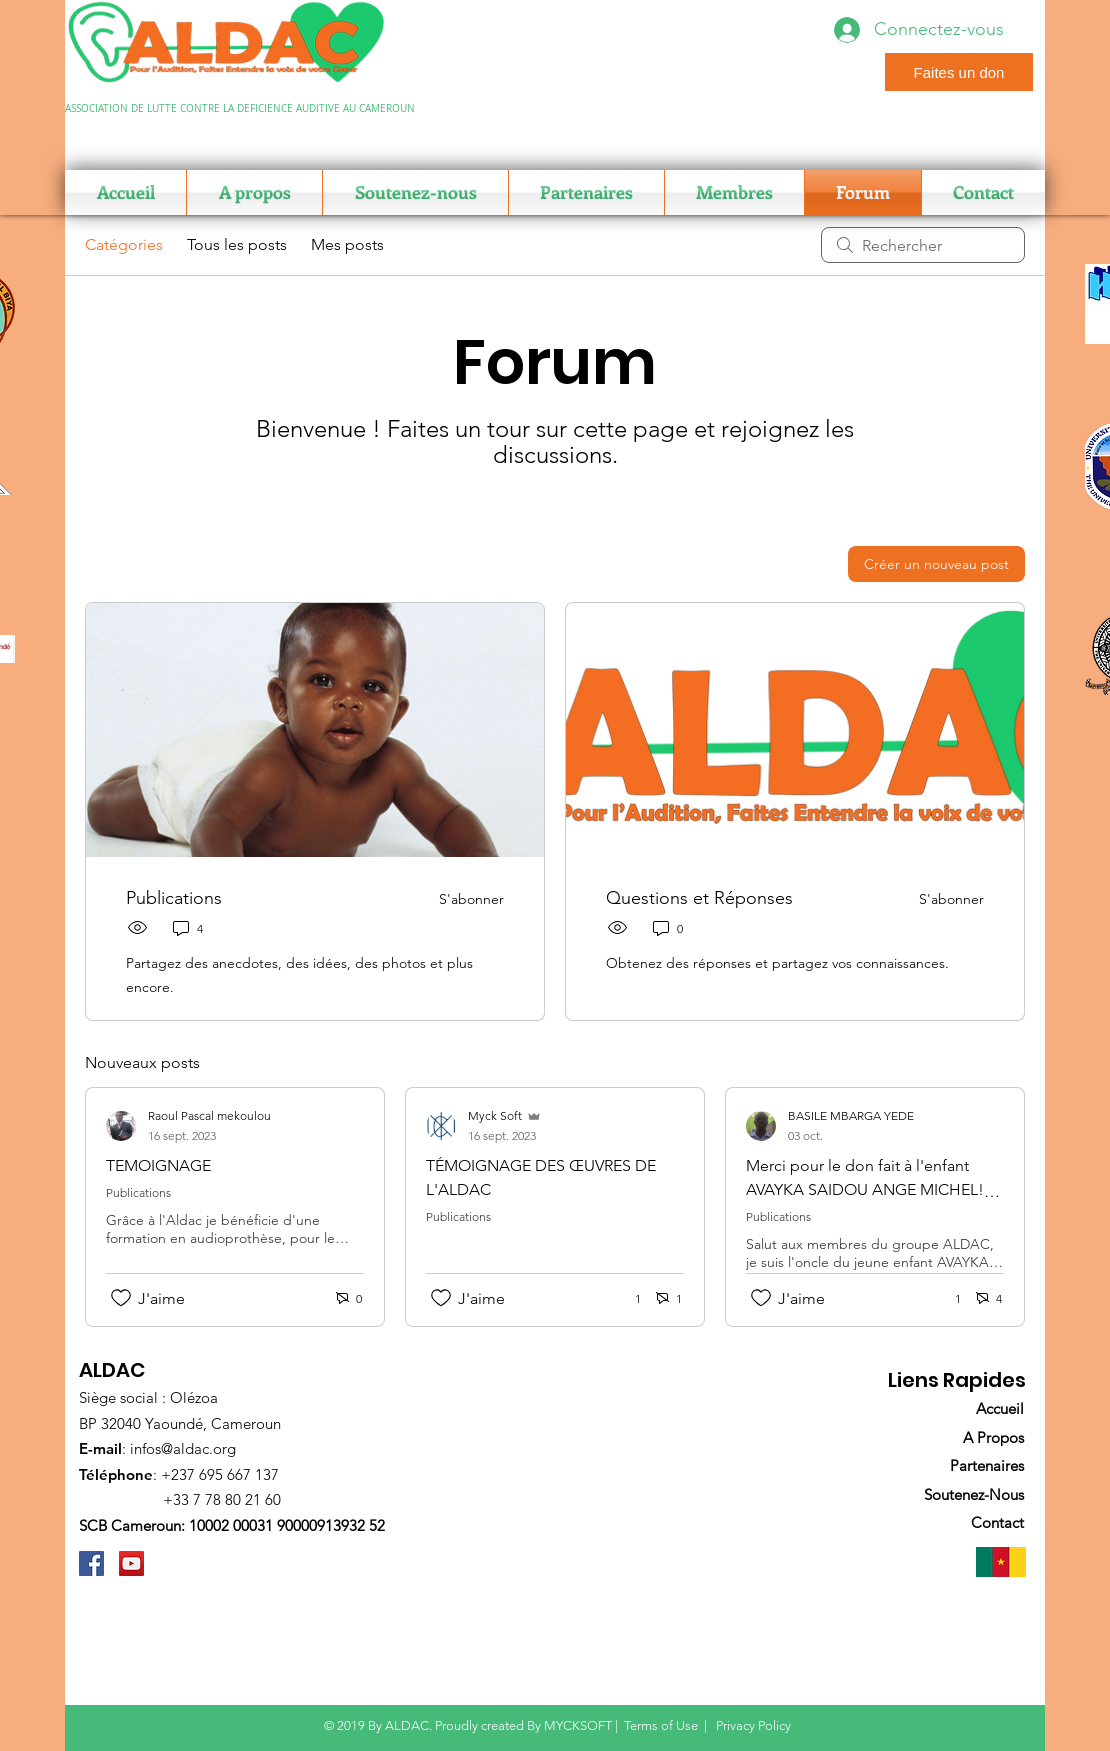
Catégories (124, 244)
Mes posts (347, 244)
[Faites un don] (959, 72)
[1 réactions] (627, 1298)
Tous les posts (237, 244)
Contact (997, 1522)
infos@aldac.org (183, 1448)
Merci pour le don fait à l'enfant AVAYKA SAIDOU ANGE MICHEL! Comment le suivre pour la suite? (865, 1189)
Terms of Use (661, 1725)
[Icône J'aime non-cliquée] (121, 1298)
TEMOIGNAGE (158, 1165)
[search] (923, 245)
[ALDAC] (91, 1563)
